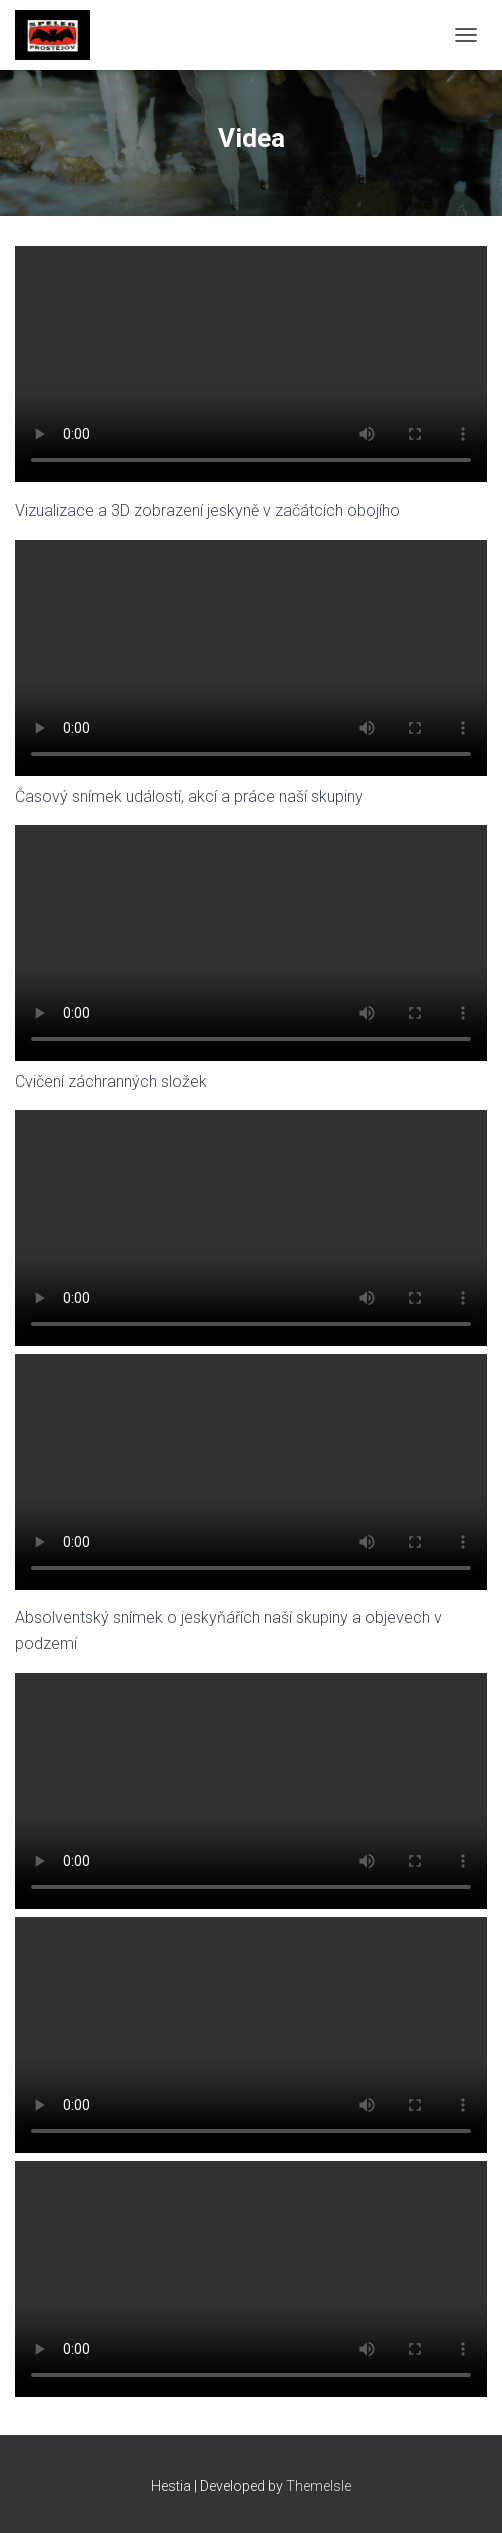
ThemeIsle (318, 2486)
